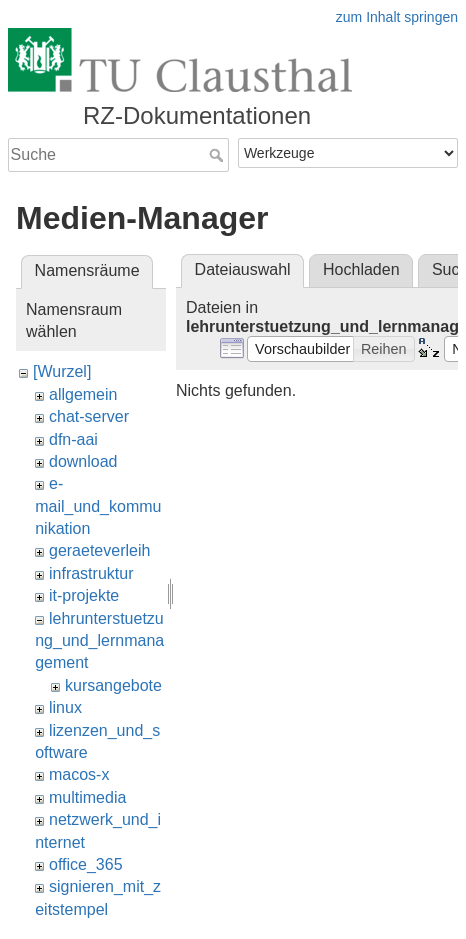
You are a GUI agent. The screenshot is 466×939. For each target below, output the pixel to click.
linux (65, 707)
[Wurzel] (62, 371)
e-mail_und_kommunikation (98, 506)
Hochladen (361, 269)
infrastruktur (91, 573)
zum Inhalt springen (397, 17)
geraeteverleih (99, 550)
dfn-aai (73, 439)
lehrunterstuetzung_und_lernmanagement (99, 641)
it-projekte (84, 595)
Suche (218, 155)
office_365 (86, 864)
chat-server (89, 416)
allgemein (83, 394)
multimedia (87, 797)
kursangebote (113, 685)
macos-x (79, 774)
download (83, 461)
